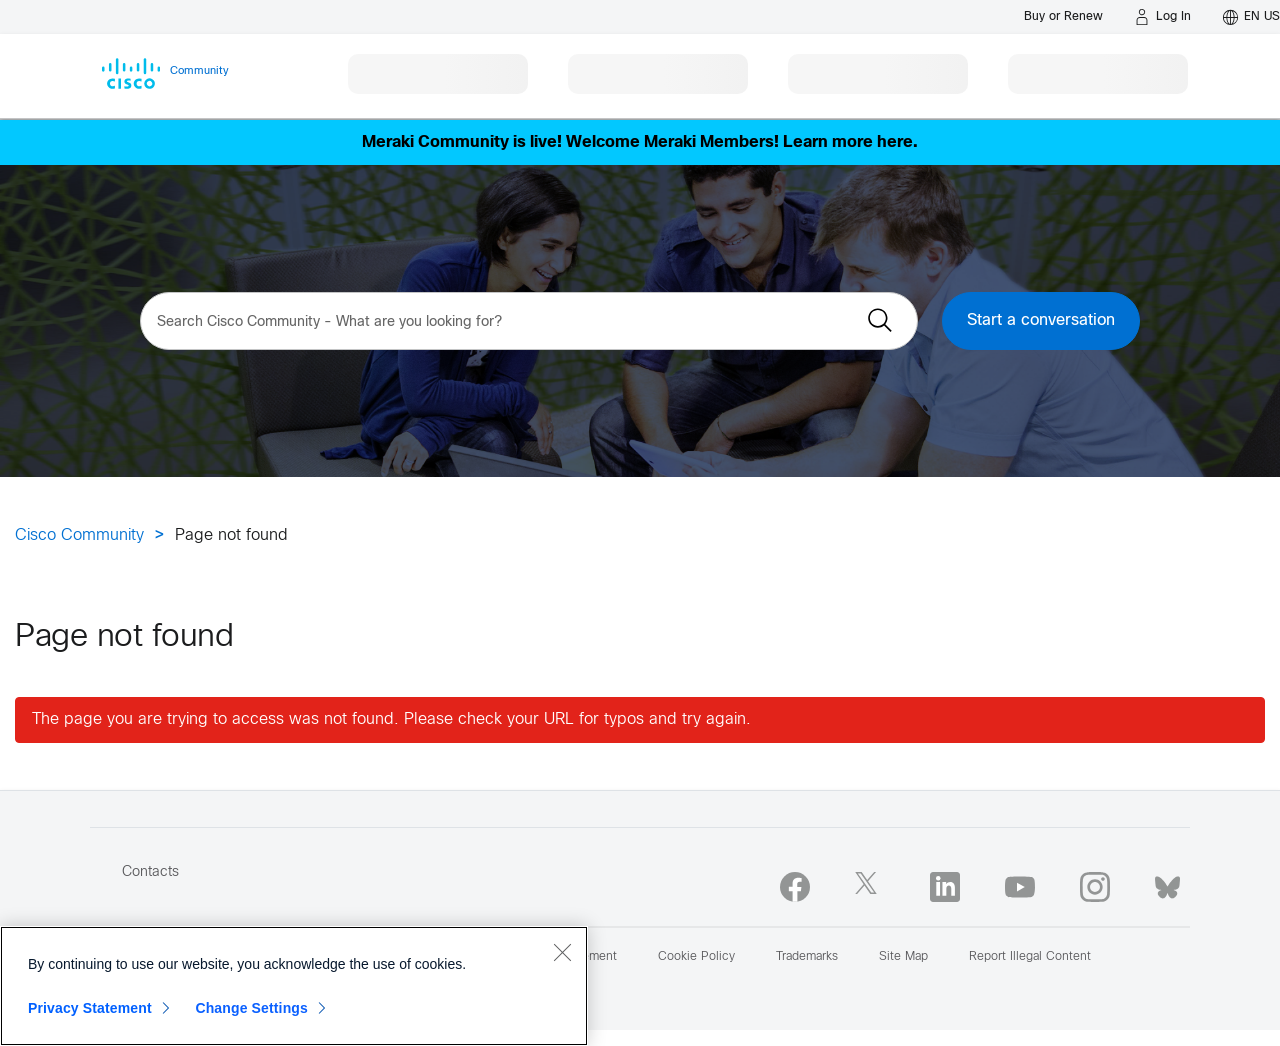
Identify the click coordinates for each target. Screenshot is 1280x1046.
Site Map (903, 957)
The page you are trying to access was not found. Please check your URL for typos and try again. (391, 719)
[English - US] (1251, 17)
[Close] (562, 952)
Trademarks (807, 957)
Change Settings (251, 1008)
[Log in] (1163, 17)
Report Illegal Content (1030, 957)
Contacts (150, 872)
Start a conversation (1041, 320)
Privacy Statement (90, 1008)
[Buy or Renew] (1063, 16)
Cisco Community (79, 535)
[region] (294, 986)
